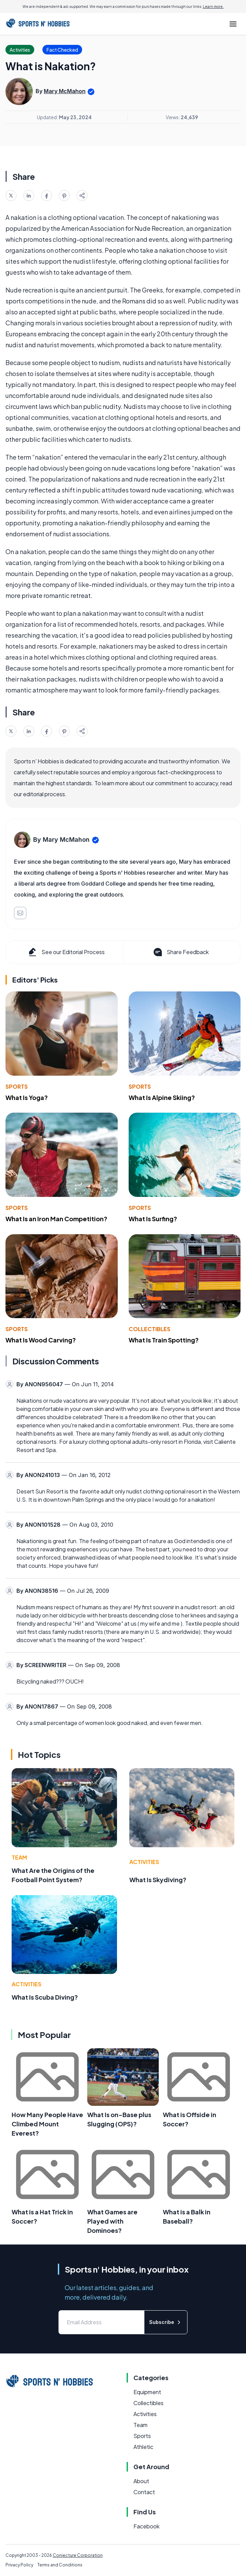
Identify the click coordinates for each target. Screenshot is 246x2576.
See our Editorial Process (66, 952)
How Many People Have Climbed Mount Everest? (47, 2124)
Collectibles (149, 1329)
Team (19, 1857)
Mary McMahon (65, 91)
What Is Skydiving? (157, 1880)
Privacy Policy (19, 2564)
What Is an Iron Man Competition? (56, 1219)
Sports (16, 1086)
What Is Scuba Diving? (45, 1997)
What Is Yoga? (26, 1097)
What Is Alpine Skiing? (162, 1097)
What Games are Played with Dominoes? (112, 2221)
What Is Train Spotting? (164, 1340)
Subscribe (165, 2322)
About (141, 2481)
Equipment (147, 2392)
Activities (144, 1861)
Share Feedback (180, 952)
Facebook (146, 2526)
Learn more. (213, 6)
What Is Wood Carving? (40, 1340)
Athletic (143, 2446)
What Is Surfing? (153, 1219)
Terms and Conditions (59, 2564)
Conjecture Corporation (78, 2555)
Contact (144, 2492)
